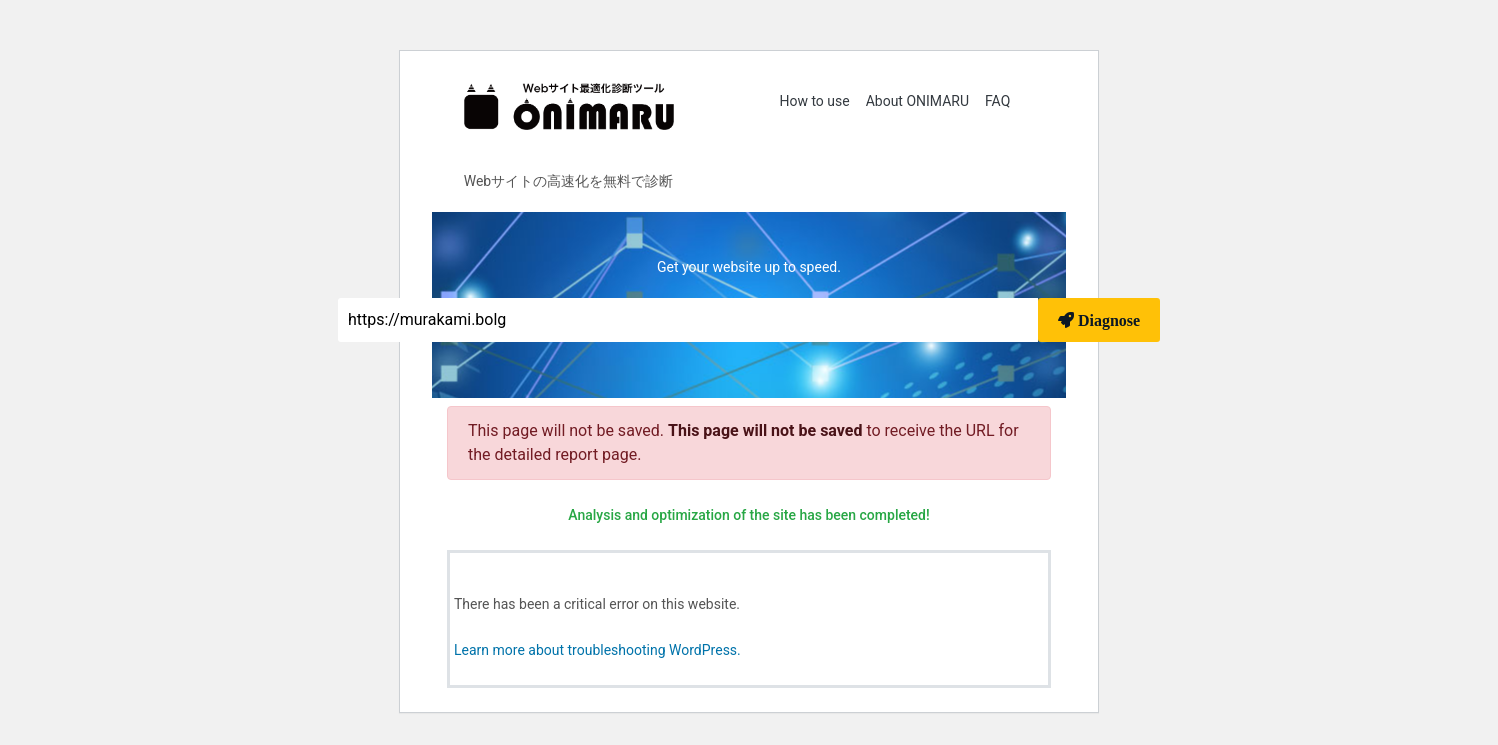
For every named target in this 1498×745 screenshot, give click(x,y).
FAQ (997, 101)
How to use (814, 101)
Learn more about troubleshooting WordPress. (597, 650)
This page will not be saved (767, 430)
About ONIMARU (917, 101)
